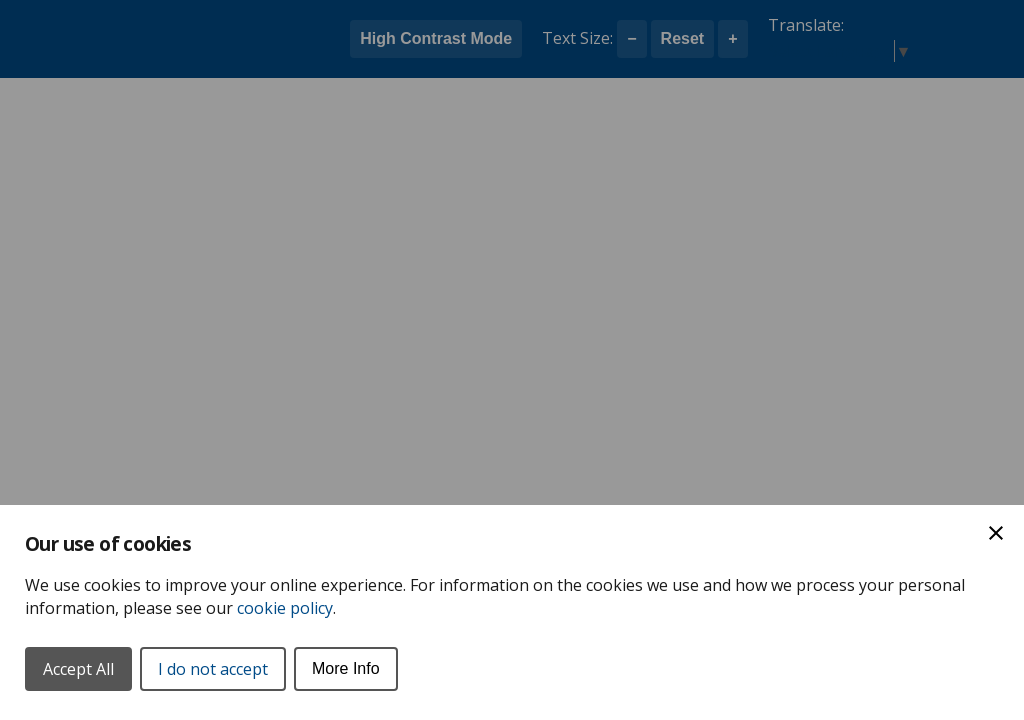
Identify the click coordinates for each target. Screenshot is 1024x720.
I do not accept (213, 669)
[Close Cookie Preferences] (996, 533)
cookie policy (285, 608)
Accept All (78, 669)
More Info (346, 668)
